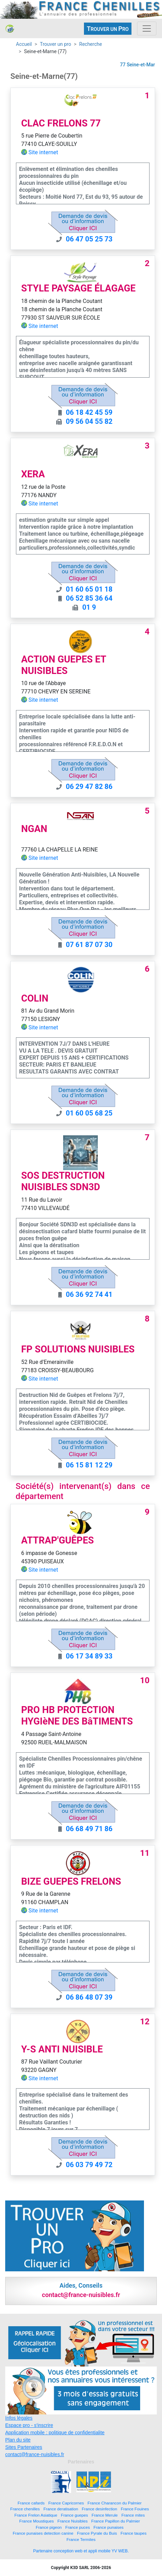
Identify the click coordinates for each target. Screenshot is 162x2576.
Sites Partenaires (23, 2447)
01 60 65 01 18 (89, 589)
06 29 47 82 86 (89, 786)
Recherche (90, 44)
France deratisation (60, 2509)
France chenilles (25, 2509)
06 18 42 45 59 (89, 412)
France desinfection (99, 2509)
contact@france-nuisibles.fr (34, 2454)
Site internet (43, 152)
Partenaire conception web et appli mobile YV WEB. (81, 2551)
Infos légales (19, 2418)
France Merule (105, 2515)
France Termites (81, 2539)
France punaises (108, 2527)
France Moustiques (36, 2521)
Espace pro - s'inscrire (29, 2425)
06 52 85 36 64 (89, 598)
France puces (77, 2527)
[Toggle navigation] (146, 28)
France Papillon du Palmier (115, 2521)
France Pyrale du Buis (97, 2533)
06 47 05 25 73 (89, 239)
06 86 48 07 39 (89, 1997)
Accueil (24, 44)
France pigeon (49, 2527)
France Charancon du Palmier (114, 2503)
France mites (133, 2515)
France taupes (134, 2533)
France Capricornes (66, 2503)
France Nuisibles (73, 2521)
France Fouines (135, 2509)
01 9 (89, 607)
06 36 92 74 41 (89, 1294)
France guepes (74, 2515)
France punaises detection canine (43, 2533)
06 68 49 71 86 (89, 1829)
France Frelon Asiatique (36, 2515)
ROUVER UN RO (108, 28)
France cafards (31, 2503)
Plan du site (18, 2440)
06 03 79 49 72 (89, 2165)
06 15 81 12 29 (89, 1465)
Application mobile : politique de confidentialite (54, 2432)
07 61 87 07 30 (89, 944)
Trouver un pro (55, 44)
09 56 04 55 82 (89, 421)
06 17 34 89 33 (89, 1656)
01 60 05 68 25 (89, 1113)
